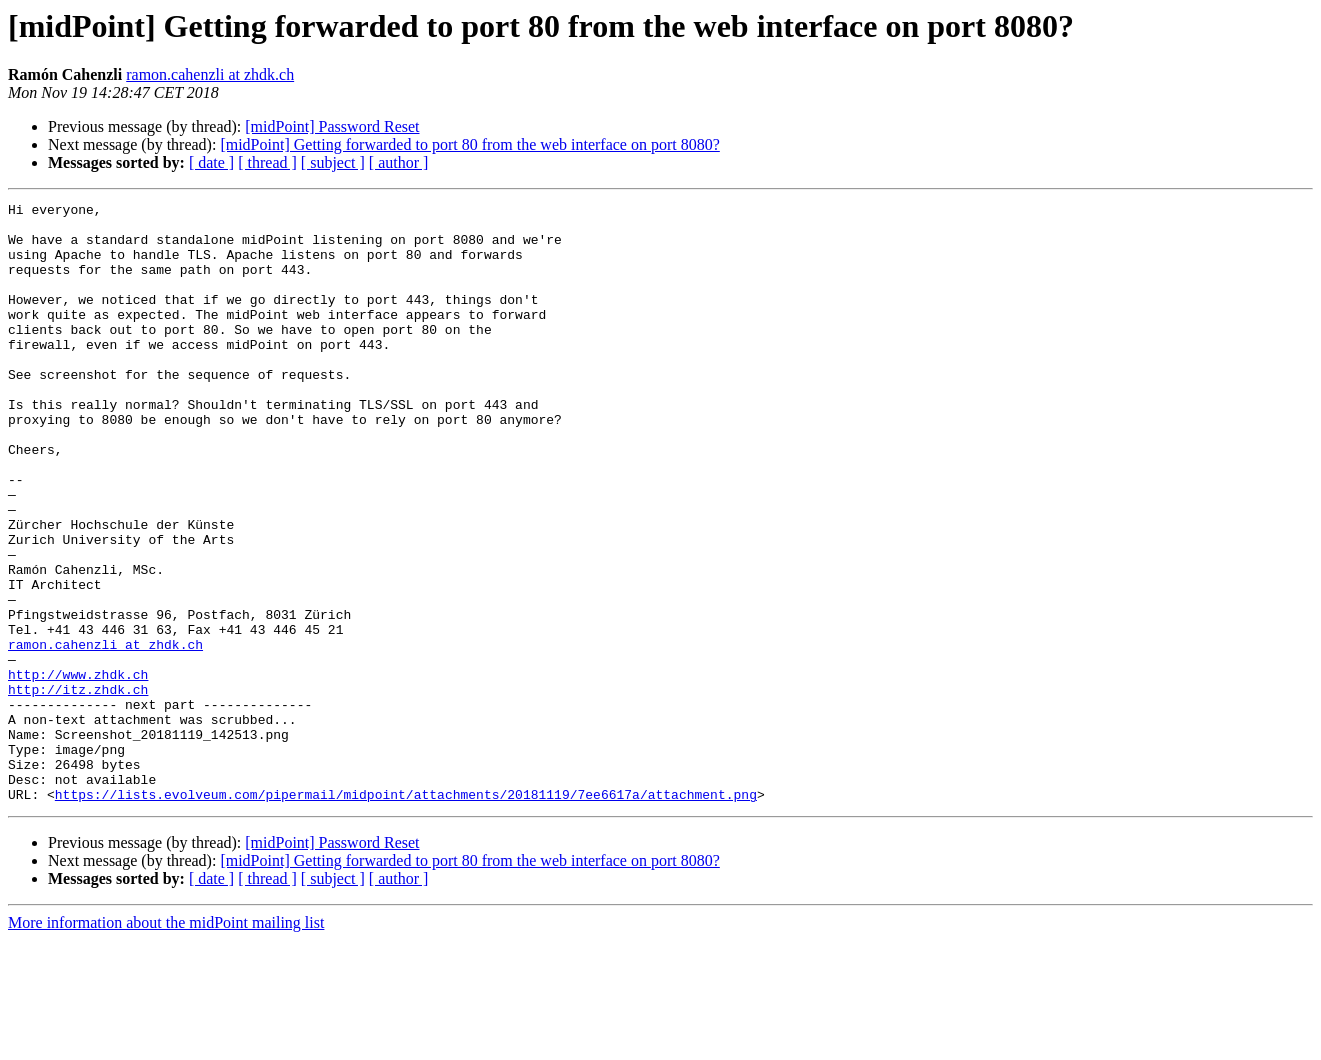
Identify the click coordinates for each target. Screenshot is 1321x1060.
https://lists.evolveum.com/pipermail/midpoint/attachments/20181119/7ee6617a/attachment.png (406, 914)
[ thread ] (267, 162)
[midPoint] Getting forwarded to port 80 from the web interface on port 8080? (469, 144)
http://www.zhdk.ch (78, 770)
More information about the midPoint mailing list (166, 1042)
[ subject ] (333, 162)
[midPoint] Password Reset (332, 126)
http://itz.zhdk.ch (78, 788)
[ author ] (399, 162)
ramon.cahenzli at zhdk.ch (210, 74)
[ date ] (211, 162)
